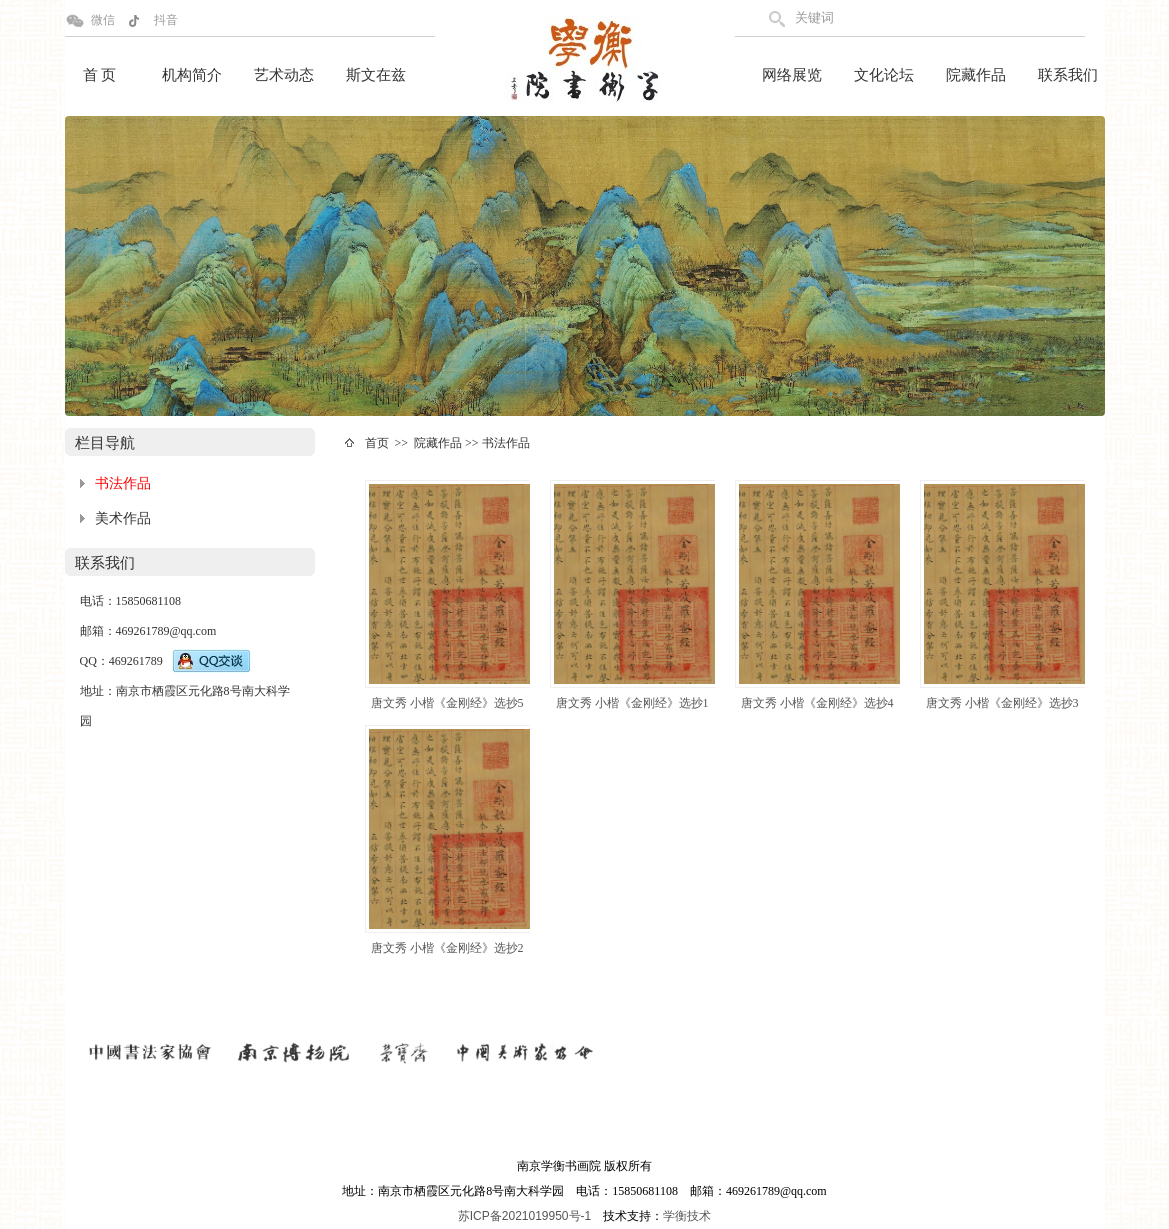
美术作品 (123, 518)
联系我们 (1068, 75)
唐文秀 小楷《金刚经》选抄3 (1002, 703)
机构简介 (192, 75)
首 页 (100, 75)
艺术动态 (284, 75)
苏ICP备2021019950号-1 (524, 1216)
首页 (377, 443)
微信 (103, 20)
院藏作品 (976, 75)
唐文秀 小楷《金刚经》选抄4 (817, 703)
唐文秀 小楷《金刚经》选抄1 (632, 703)
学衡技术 (687, 1216)
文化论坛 (884, 75)
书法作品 (123, 483)
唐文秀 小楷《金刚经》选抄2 (447, 948)
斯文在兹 (376, 75)
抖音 (166, 20)
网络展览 (792, 75)
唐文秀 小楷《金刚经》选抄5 (447, 703)
